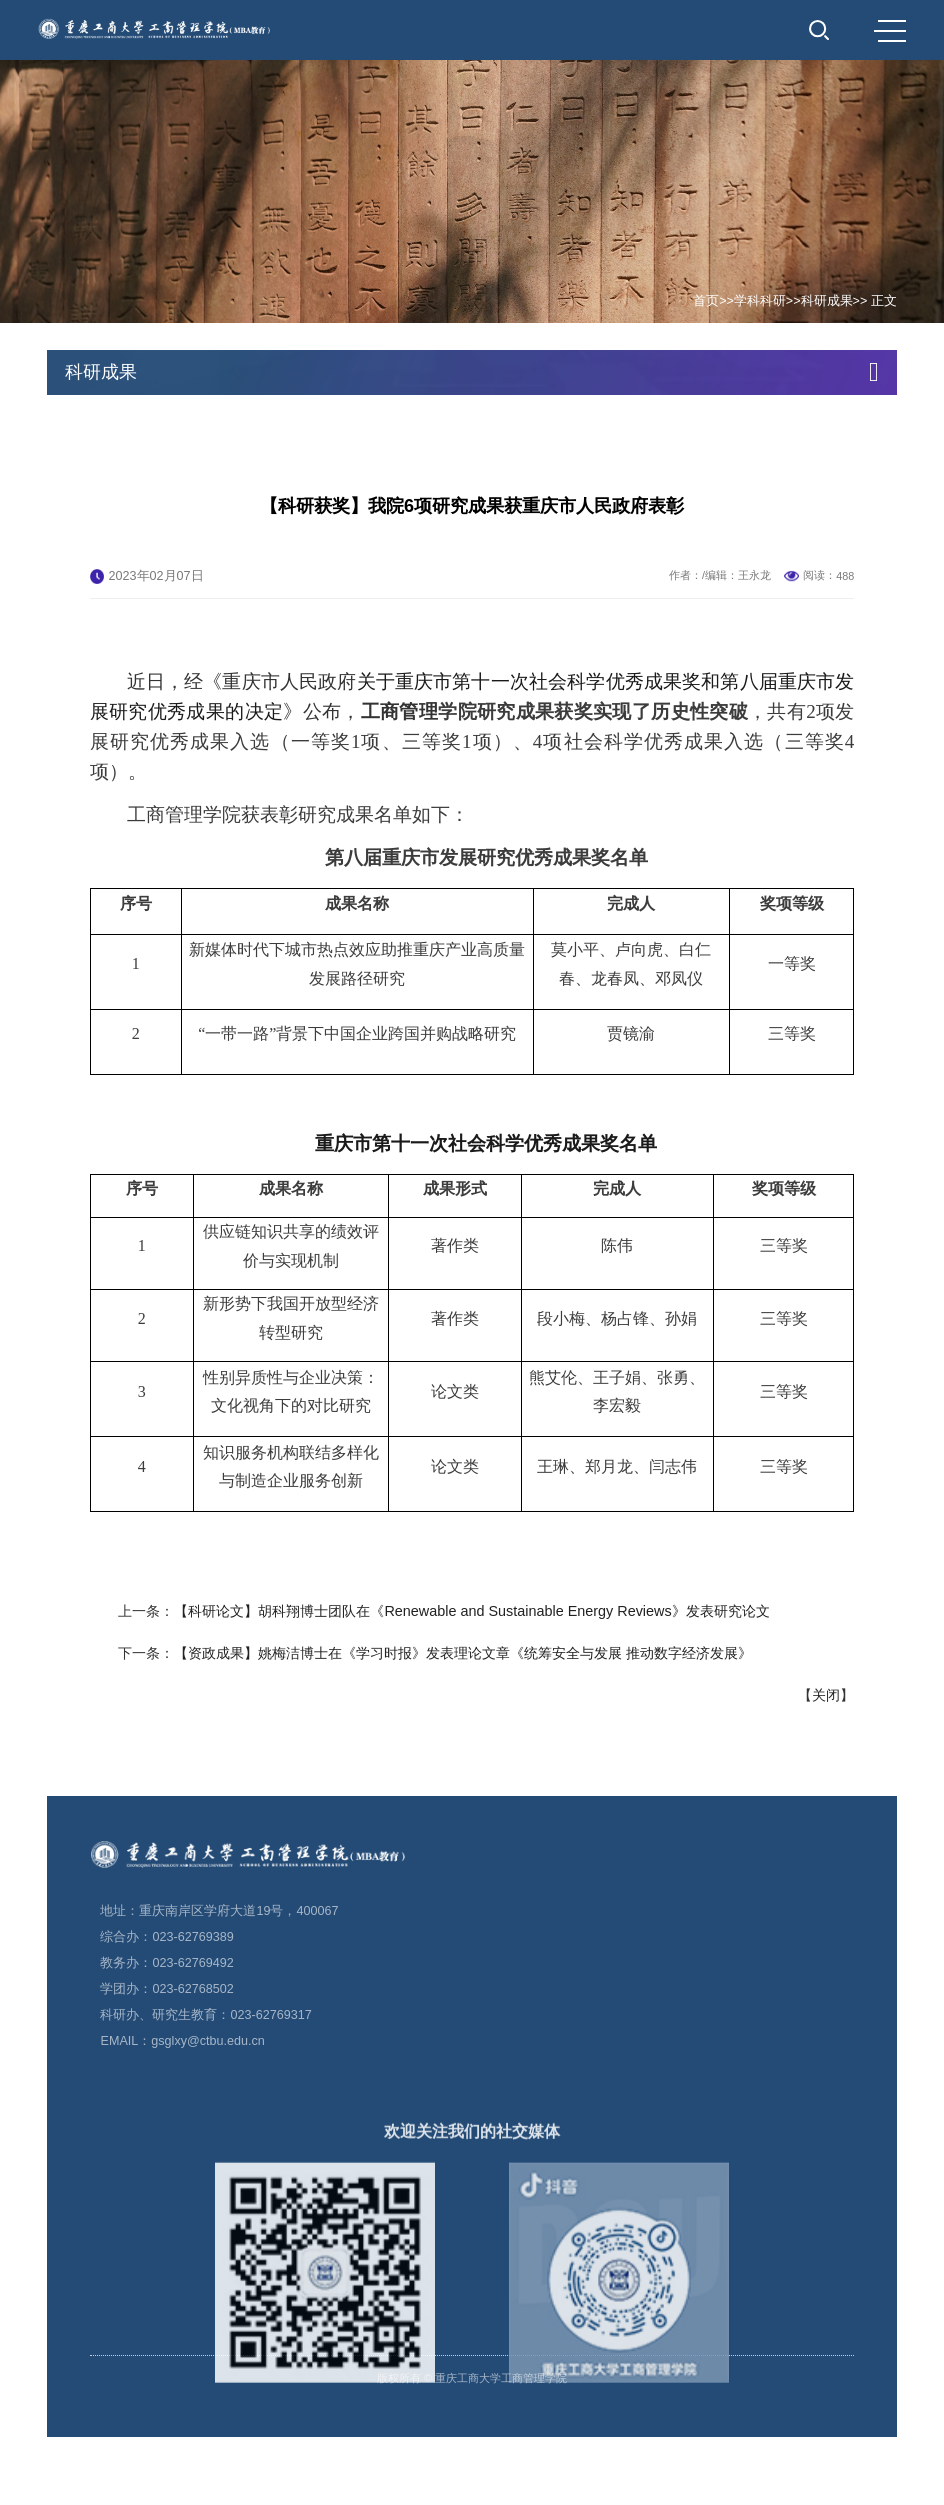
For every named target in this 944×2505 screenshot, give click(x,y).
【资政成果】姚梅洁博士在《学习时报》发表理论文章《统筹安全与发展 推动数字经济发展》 (463, 1759)
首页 (706, 301)
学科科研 (760, 301)
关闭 (826, 1801)
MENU (890, 31)
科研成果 (827, 301)
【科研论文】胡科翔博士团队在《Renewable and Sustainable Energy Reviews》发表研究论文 (471, 1717)
